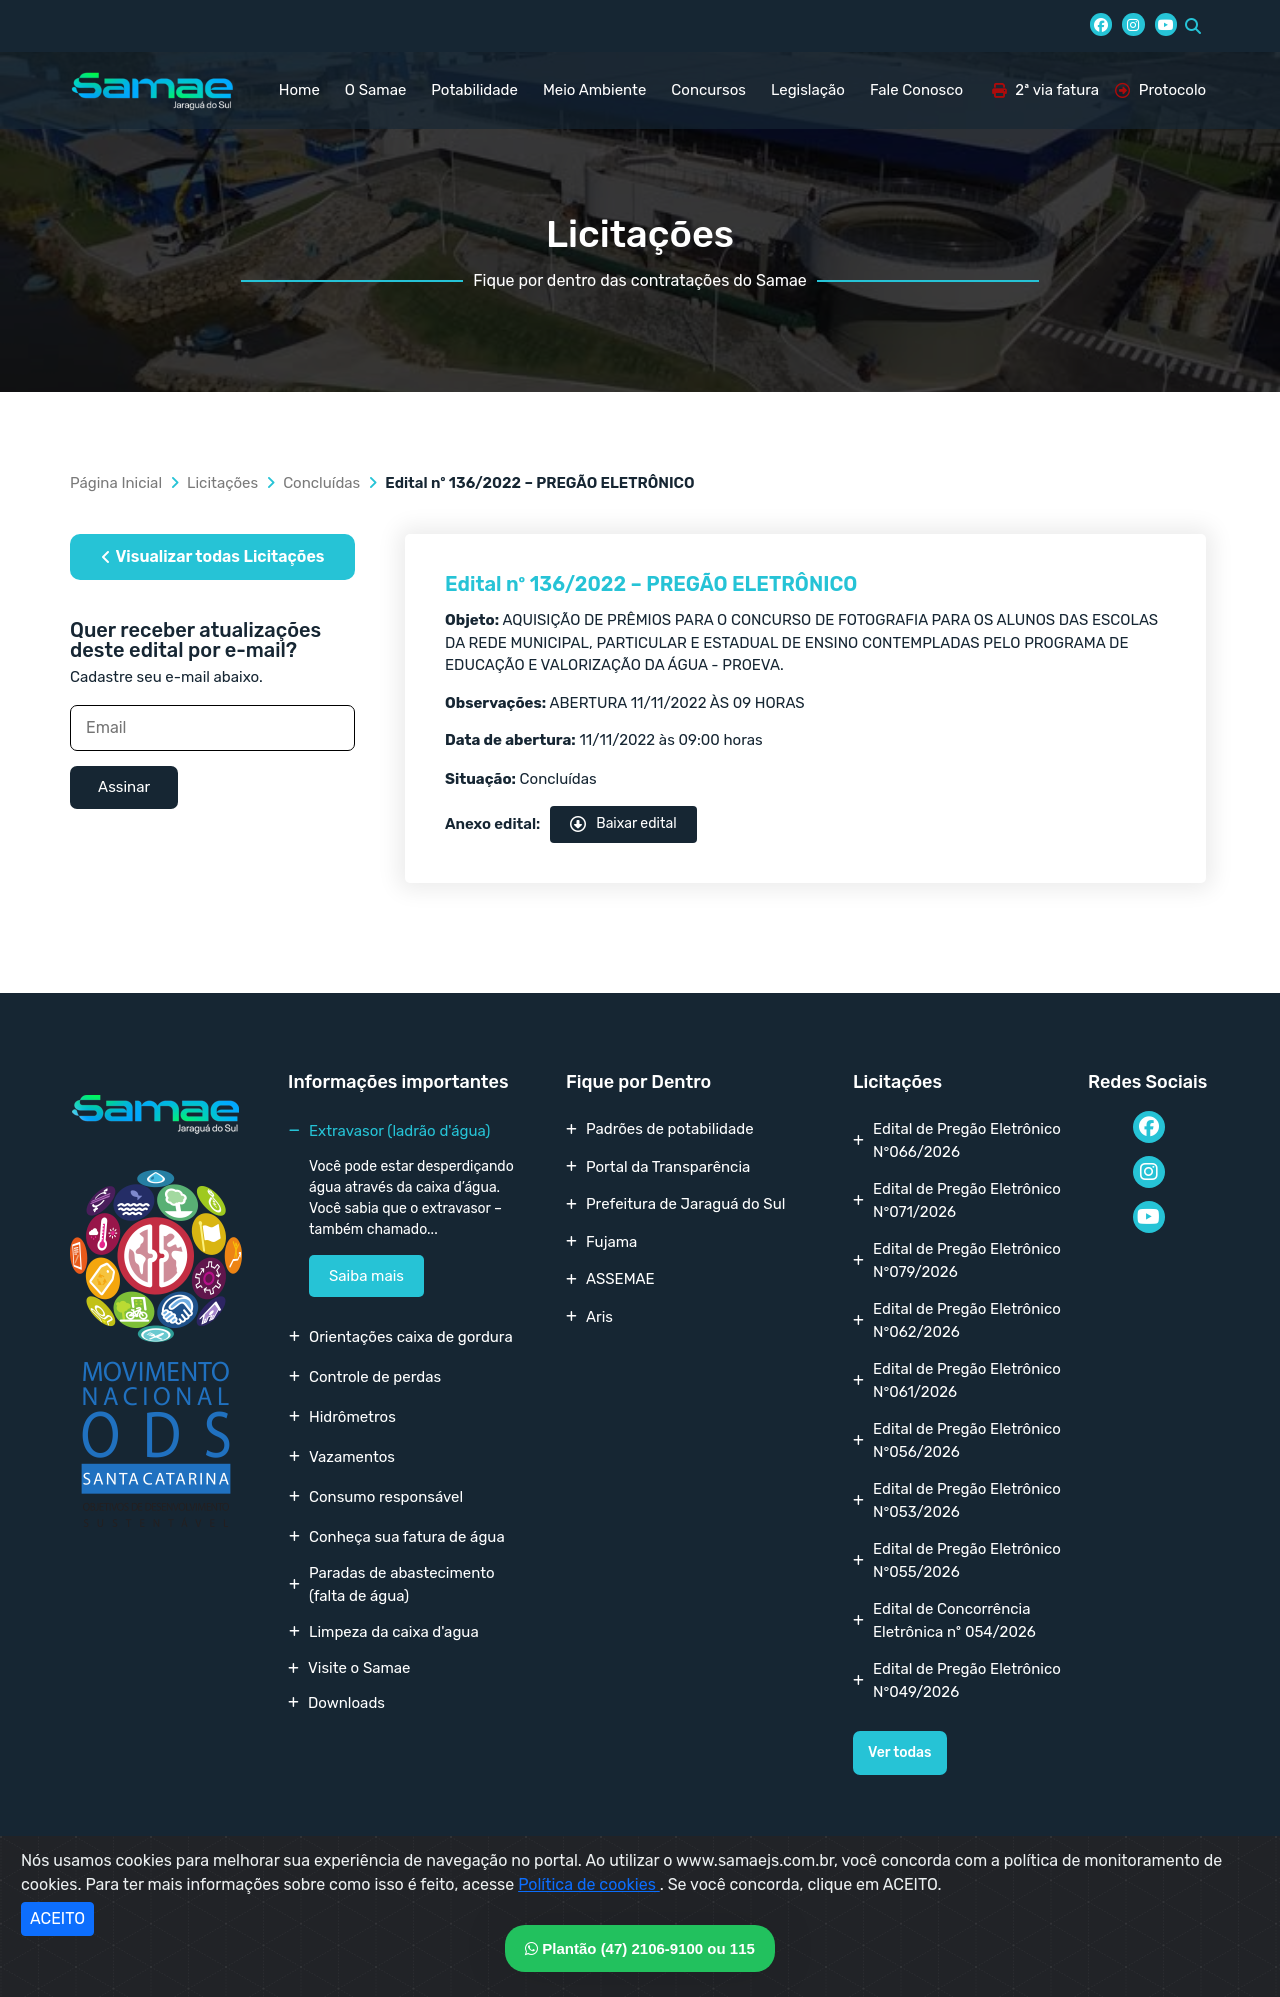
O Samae (375, 90)
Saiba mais (366, 1276)
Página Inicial (116, 483)
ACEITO (57, 1918)
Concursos (708, 90)
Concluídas (321, 483)
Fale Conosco (916, 90)
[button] (1193, 26)
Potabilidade (474, 90)
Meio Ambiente (594, 90)
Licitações (222, 483)
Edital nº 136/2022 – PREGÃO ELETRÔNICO (651, 584)
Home (299, 90)
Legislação (808, 90)
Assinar (124, 787)
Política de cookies (589, 1884)
